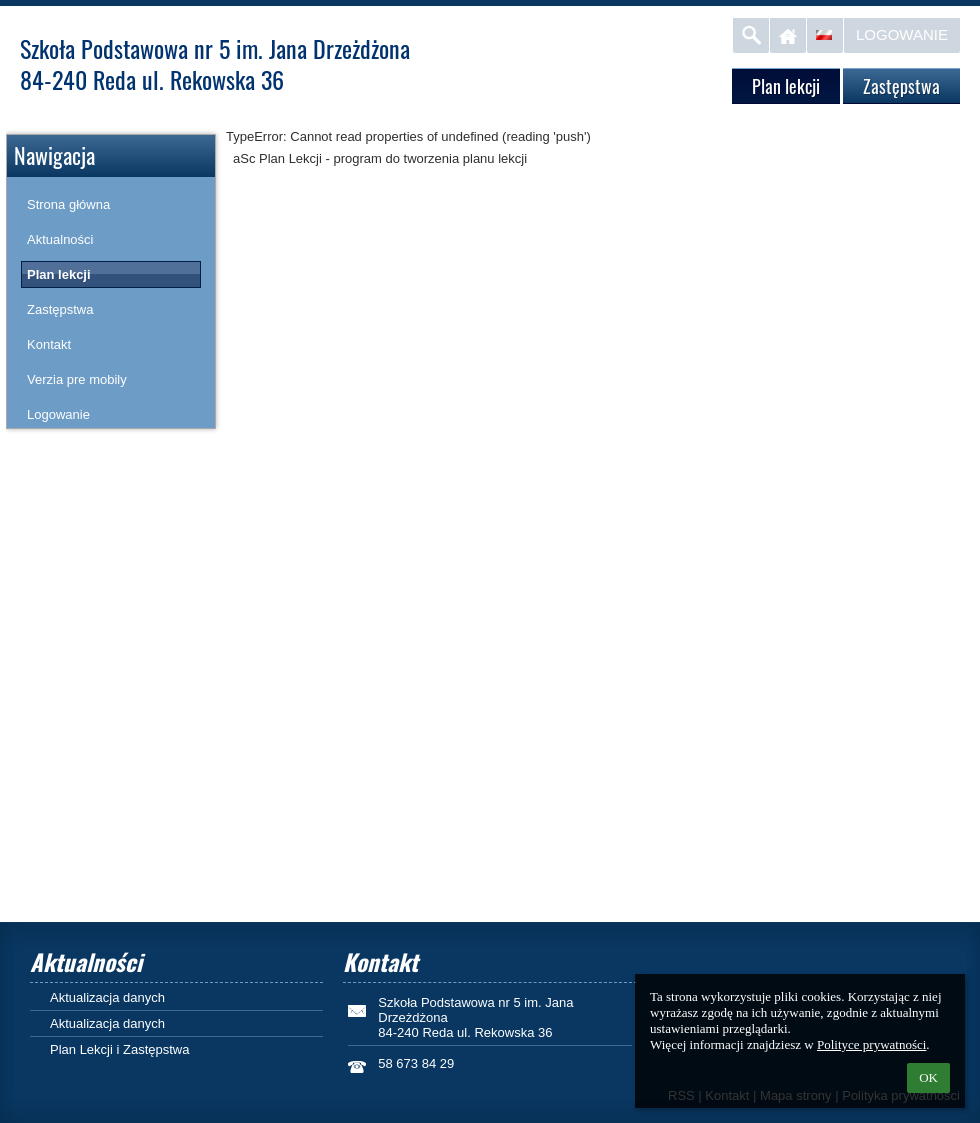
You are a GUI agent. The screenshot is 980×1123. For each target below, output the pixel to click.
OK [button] (928, 1077)
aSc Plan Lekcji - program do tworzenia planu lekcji (380, 158)
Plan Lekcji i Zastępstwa (119, 1049)
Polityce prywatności (871, 1044)
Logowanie (902, 34)
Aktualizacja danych (107, 997)
